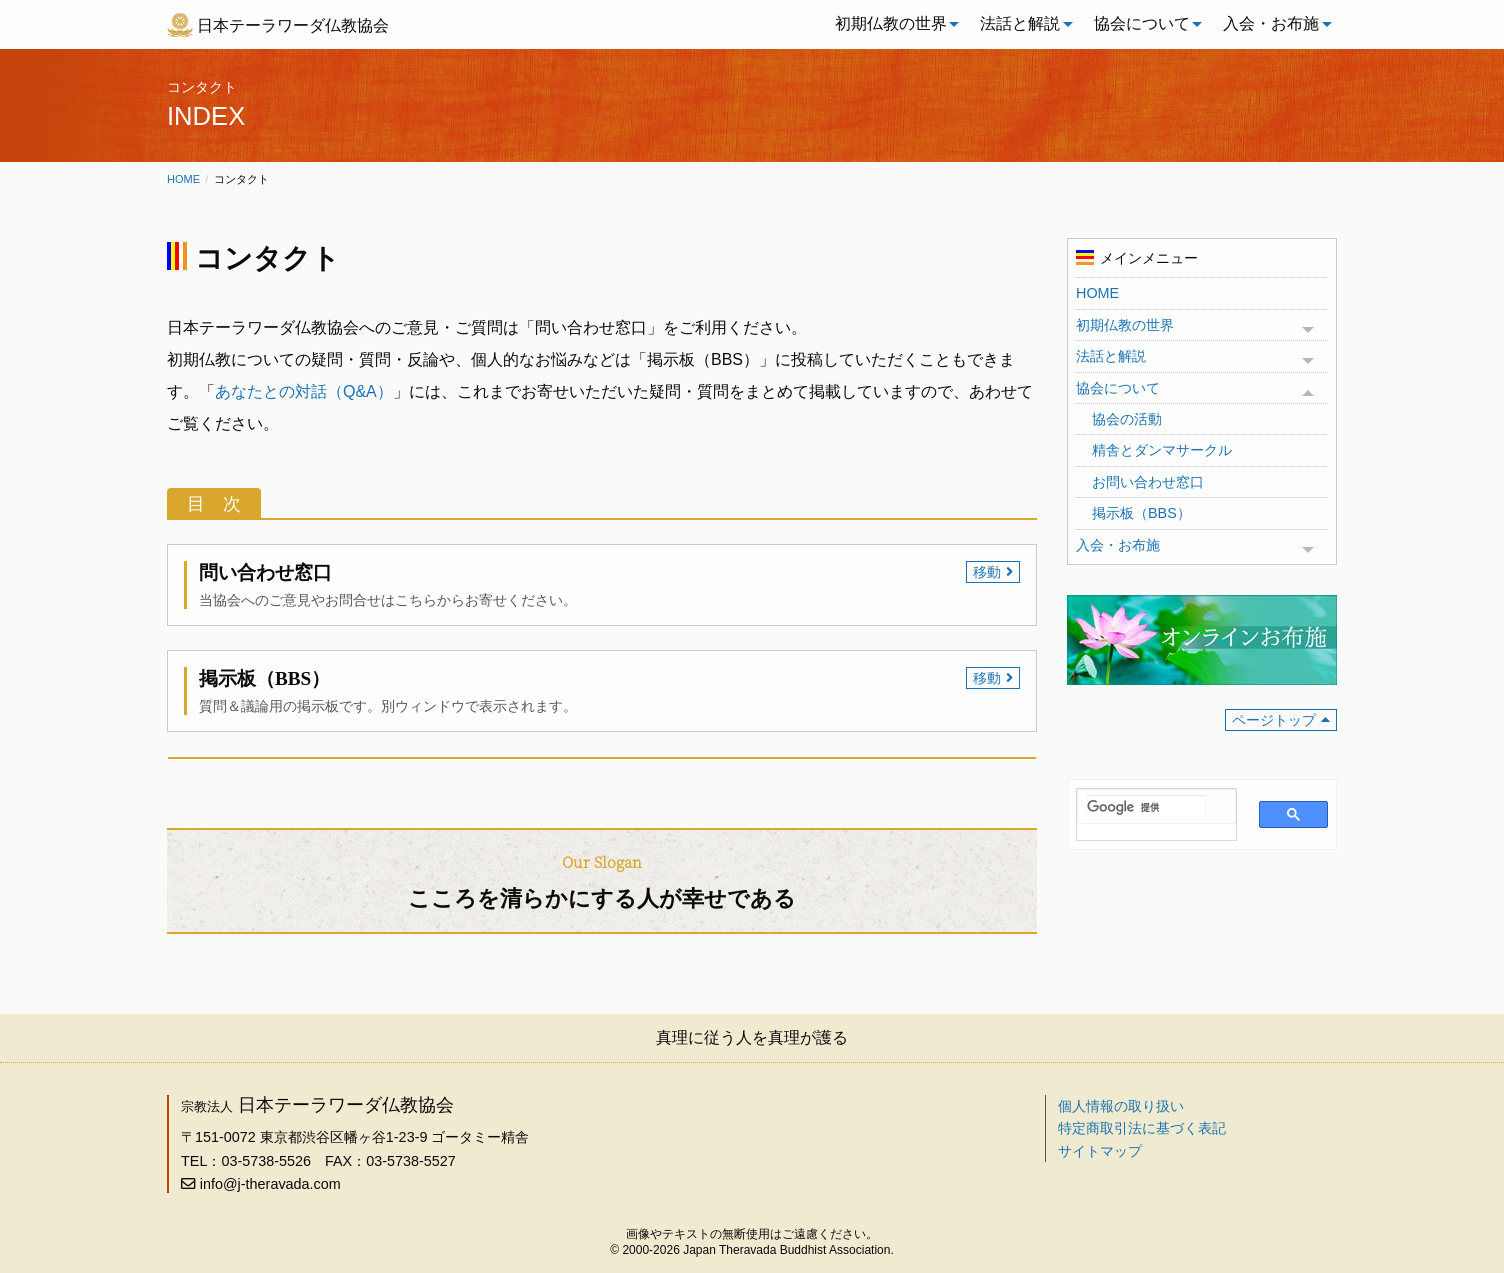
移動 (987, 572)
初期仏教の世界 (891, 23)
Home (183, 179)
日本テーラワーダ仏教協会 (293, 25)
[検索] (1146, 807)
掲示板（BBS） (264, 678)
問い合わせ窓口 (265, 572)
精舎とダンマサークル (1162, 450)
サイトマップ (1100, 1151)
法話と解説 (1020, 23)
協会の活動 (1127, 419)
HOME (1097, 293)
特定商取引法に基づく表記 (1142, 1128)
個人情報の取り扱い (1121, 1106)
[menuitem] (892, 24)
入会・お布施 (1271, 23)
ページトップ (1274, 720)
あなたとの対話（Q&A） (304, 391)
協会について (1142, 23)
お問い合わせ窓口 (1148, 482)
